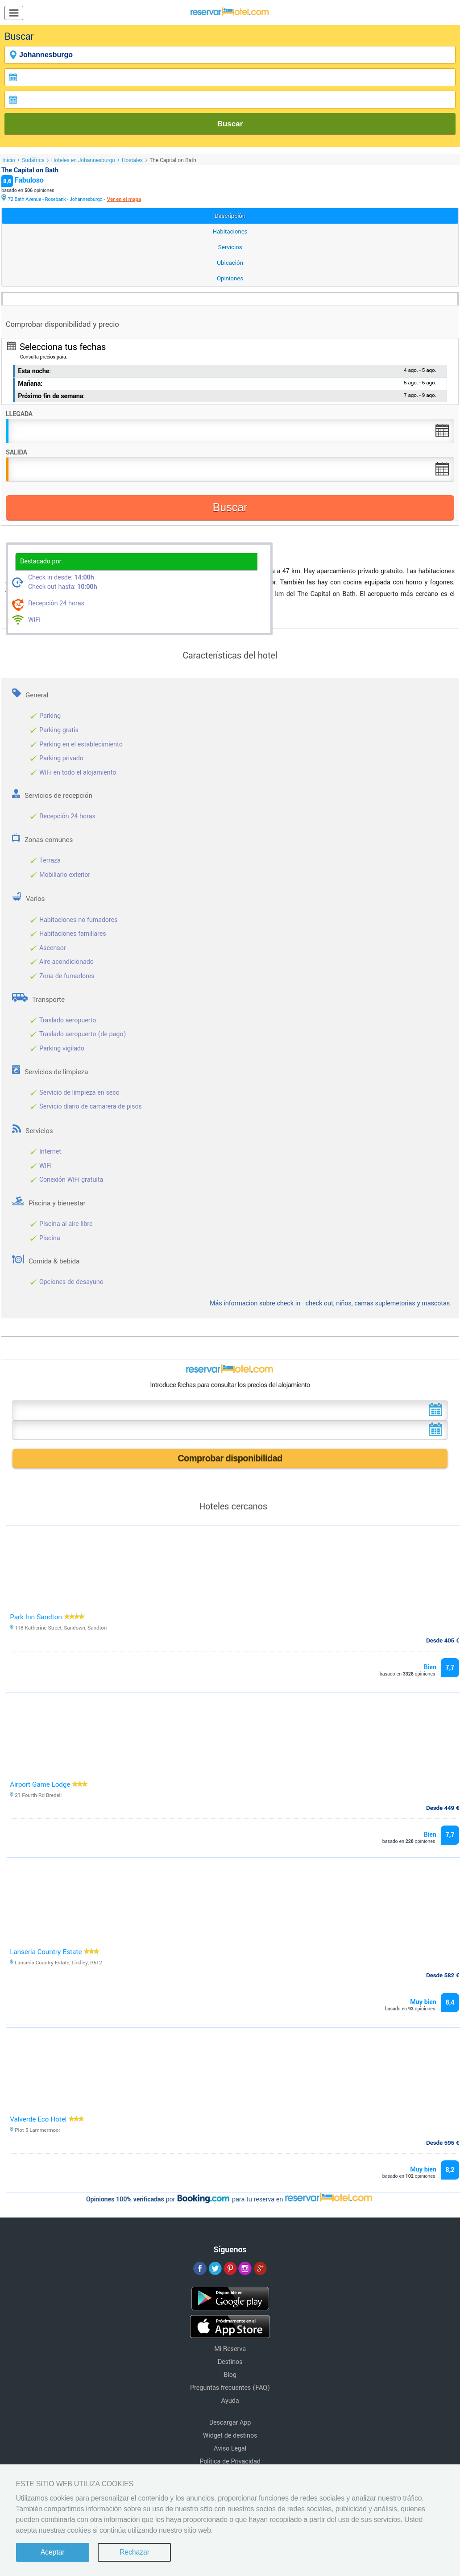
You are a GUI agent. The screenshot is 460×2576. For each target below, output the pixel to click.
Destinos (230, 2362)
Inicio (8, 160)
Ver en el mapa (124, 199)
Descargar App (230, 2422)
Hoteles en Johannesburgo (83, 160)
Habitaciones (230, 231)
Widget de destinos (230, 2435)
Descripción (230, 216)
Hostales (132, 160)
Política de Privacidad (230, 2461)
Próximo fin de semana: (51, 396)
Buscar (230, 124)
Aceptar (53, 2552)
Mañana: (30, 383)
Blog (230, 2375)
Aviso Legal (230, 2448)
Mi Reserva (230, 2349)
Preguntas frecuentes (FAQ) (230, 2388)
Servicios (230, 247)
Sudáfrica (33, 160)
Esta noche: (34, 371)
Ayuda (230, 2400)
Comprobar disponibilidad (230, 1458)
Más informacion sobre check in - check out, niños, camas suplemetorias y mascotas (330, 1303)
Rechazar (134, 2552)
